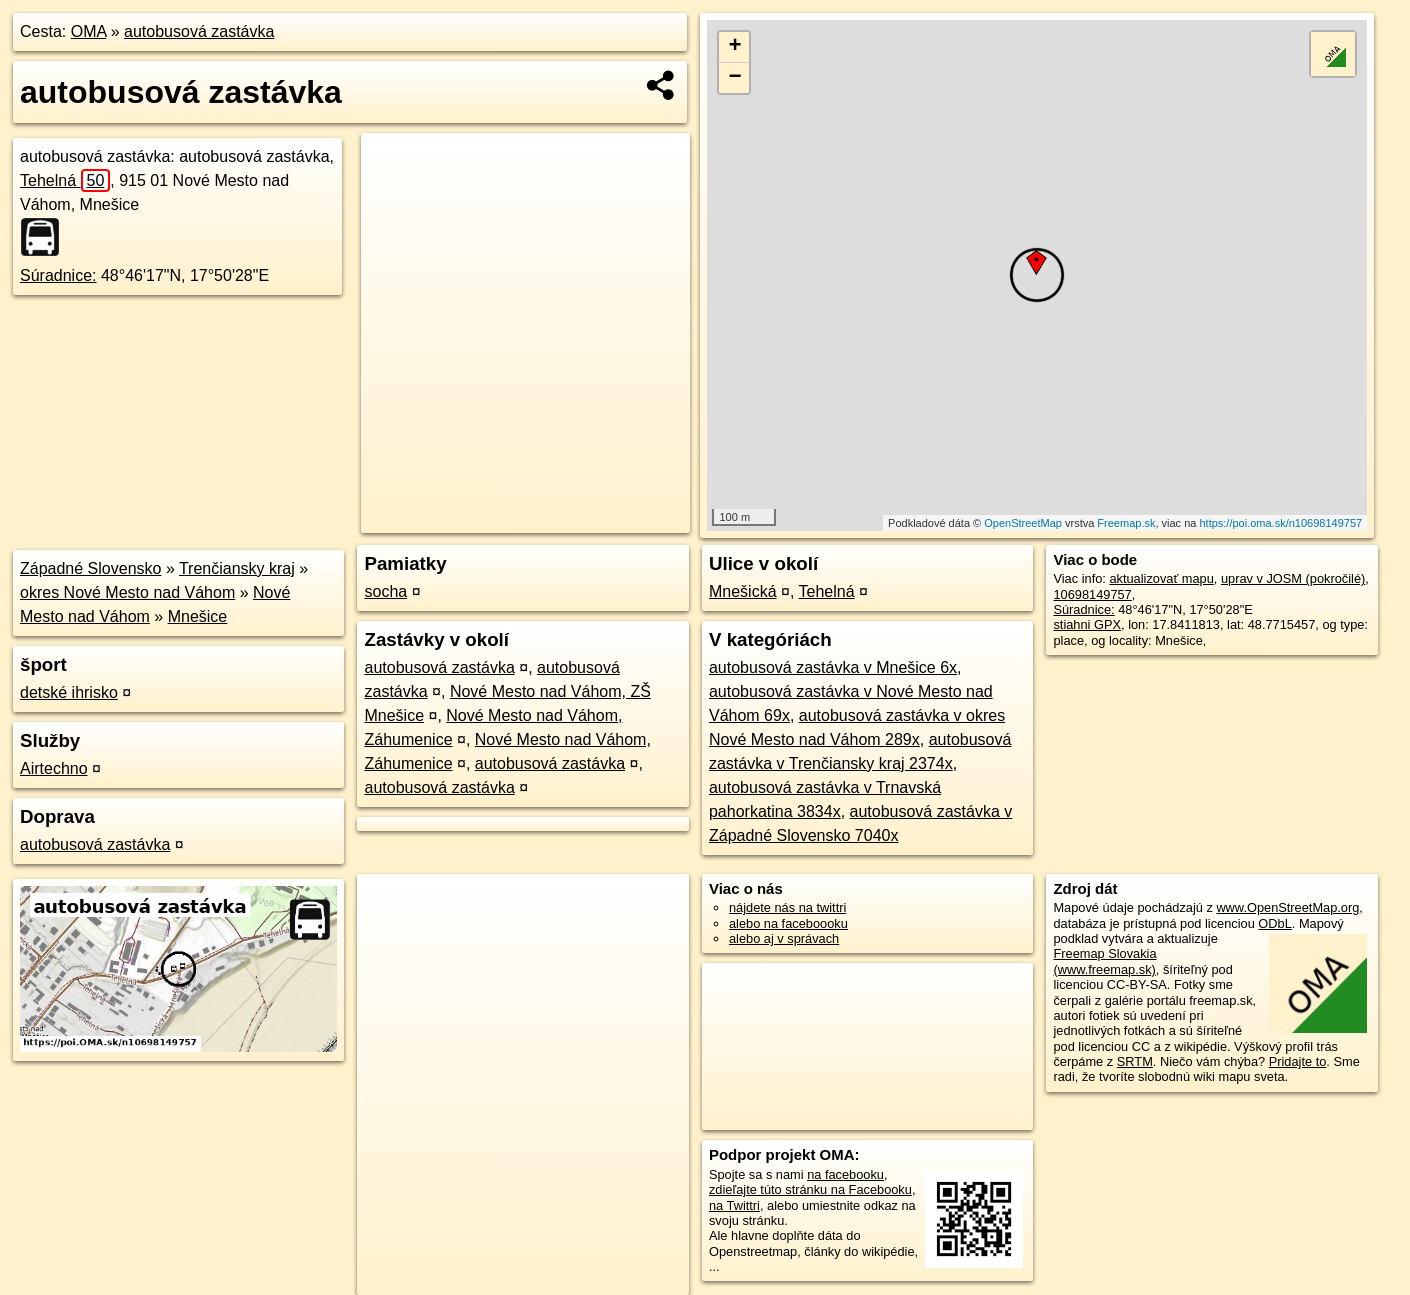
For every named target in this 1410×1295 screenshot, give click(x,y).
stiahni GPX (1087, 624)
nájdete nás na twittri (787, 907)
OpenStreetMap (1023, 523)
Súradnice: (58, 275)
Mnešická (743, 591)
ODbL (1274, 923)
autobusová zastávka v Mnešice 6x (833, 667)
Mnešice (198, 616)
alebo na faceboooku (788, 923)
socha (385, 591)
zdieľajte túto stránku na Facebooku (810, 1189)
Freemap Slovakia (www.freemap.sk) (1104, 961)
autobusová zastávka (199, 31)
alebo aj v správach (784, 938)
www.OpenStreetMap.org (1287, 907)
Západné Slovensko (90, 568)
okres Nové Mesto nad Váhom (127, 592)
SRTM (1135, 1061)
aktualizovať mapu (1161, 578)
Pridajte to (1298, 1061)
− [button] (734, 78)
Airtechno (54, 768)
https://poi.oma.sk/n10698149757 (1280, 523)
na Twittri (734, 1205)
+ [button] (734, 47)
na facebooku (845, 1174)
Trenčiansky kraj (237, 568)
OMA (89, 31)
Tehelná (65, 180)
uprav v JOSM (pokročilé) (1293, 578)
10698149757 (1092, 594)
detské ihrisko (69, 692)
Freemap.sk (1126, 523)
